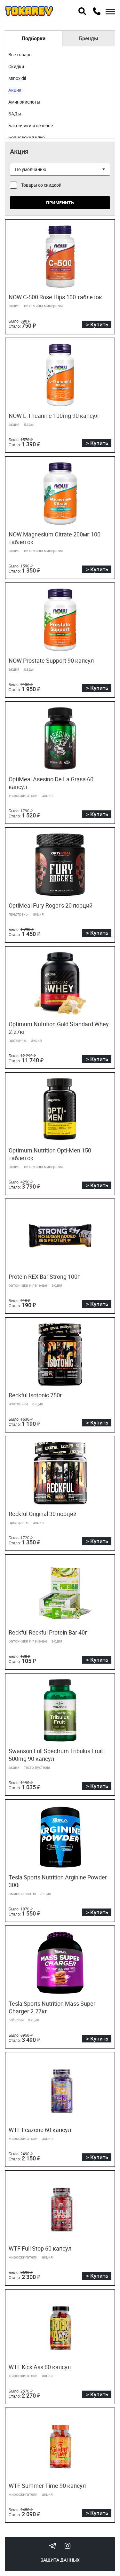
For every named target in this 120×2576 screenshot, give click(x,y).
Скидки (16, 66)
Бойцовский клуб (26, 137)
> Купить (97, 324)
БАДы (14, 114)
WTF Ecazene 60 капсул (40, 2130)
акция (14, 305)
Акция (14, 90)
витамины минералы (43, 305)
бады (29, 424)
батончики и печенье (28, 1285)
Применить (60, 202)
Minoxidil (17, 78)
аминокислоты (22, 1893)
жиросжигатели (23, 795)
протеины (18, 1040)
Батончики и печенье (30, 125)
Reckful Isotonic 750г (35, 1395)
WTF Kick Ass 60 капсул (40, 2367)
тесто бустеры (37, 1767)
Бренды (88, 38)
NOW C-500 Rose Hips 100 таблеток (55, 297)
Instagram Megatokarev (67, 2545)
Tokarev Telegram (53, 2545)
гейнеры (16, 2019)
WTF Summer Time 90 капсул (47, 2485)
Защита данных (60, 2560)
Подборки (33, 38)
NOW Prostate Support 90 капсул (51, 660)
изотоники (18, 1403)
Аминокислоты (24, 102)
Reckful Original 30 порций (42, 1514)
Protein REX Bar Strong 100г (44, 1276)
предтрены (18, 914)
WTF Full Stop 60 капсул (40, 2248)
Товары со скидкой (41, 185)
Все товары (20, 54)
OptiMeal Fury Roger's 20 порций (50, 905)
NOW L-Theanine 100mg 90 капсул (54, 415)
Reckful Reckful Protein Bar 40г (48, 1632)
